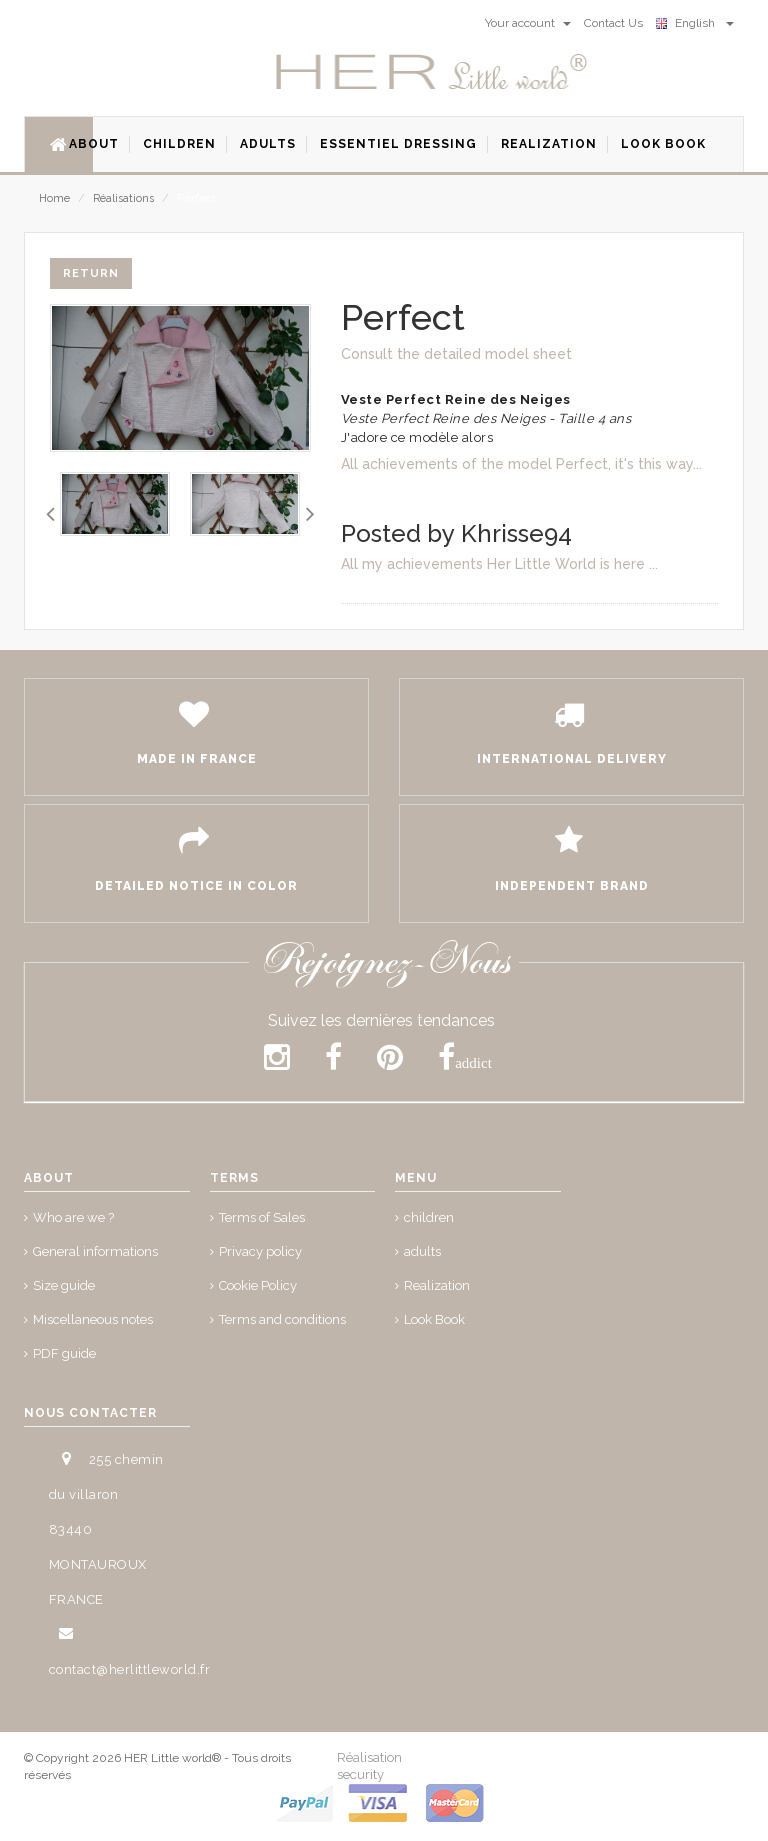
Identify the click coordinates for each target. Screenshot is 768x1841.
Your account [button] (528, 23)
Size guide (64, 1285)
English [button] (695, 23)
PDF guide (64, 1353)
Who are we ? (73, 1217)
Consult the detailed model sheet (456, 354)
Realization (437, 1285)
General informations (95, 1251)
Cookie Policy (258, 1285)
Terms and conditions (282, 1319)
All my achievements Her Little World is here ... (499, 564)
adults (422, 1251)
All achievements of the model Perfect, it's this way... (521, 464)
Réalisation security (369, 1766)
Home (54, 198)
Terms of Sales (262, 1217)
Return (91, 273)
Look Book (434, 1319)
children (429, 1217)
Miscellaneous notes (93, 1319)
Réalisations (123, 198)
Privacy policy (260, 1251)
